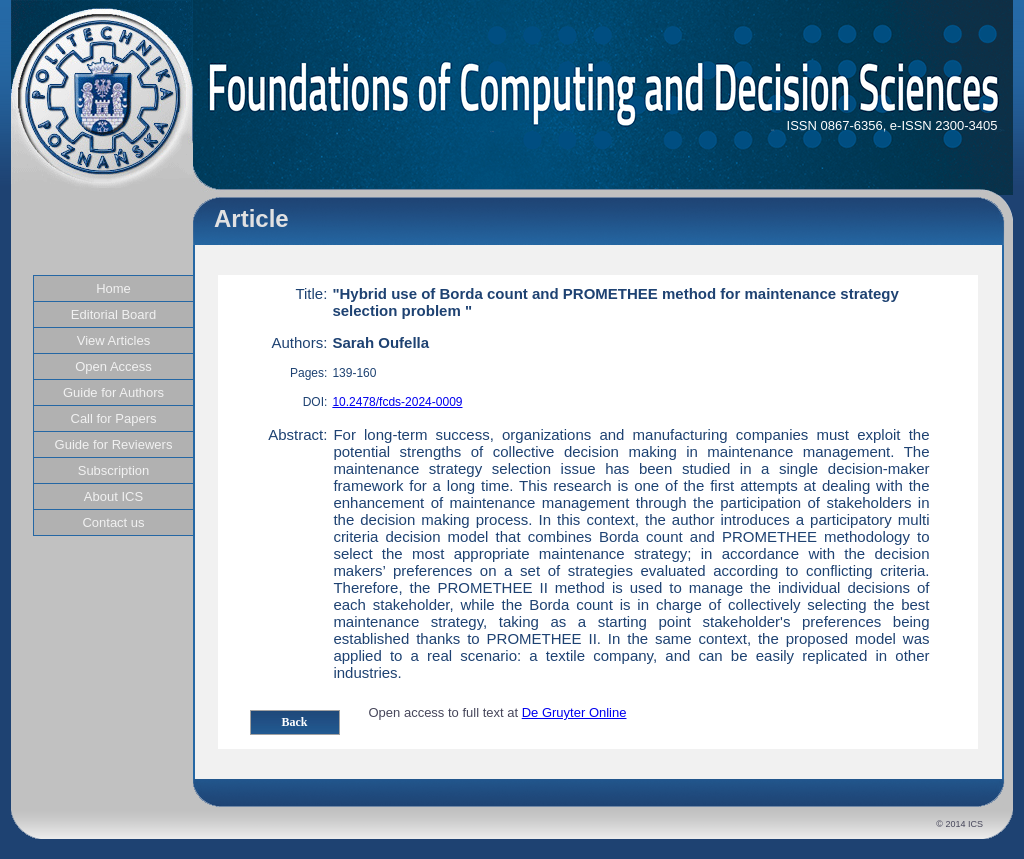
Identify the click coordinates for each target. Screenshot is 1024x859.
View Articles (113, 340)
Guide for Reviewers (114, 444)
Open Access (113, 366)
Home (113, 288)
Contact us (113, 522)
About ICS (113, 496)
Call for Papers (114, 418)
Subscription (114, 470)
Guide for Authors (113, 392)
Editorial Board (113, 314)
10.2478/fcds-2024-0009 (397, 402)
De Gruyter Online (574, 712)
